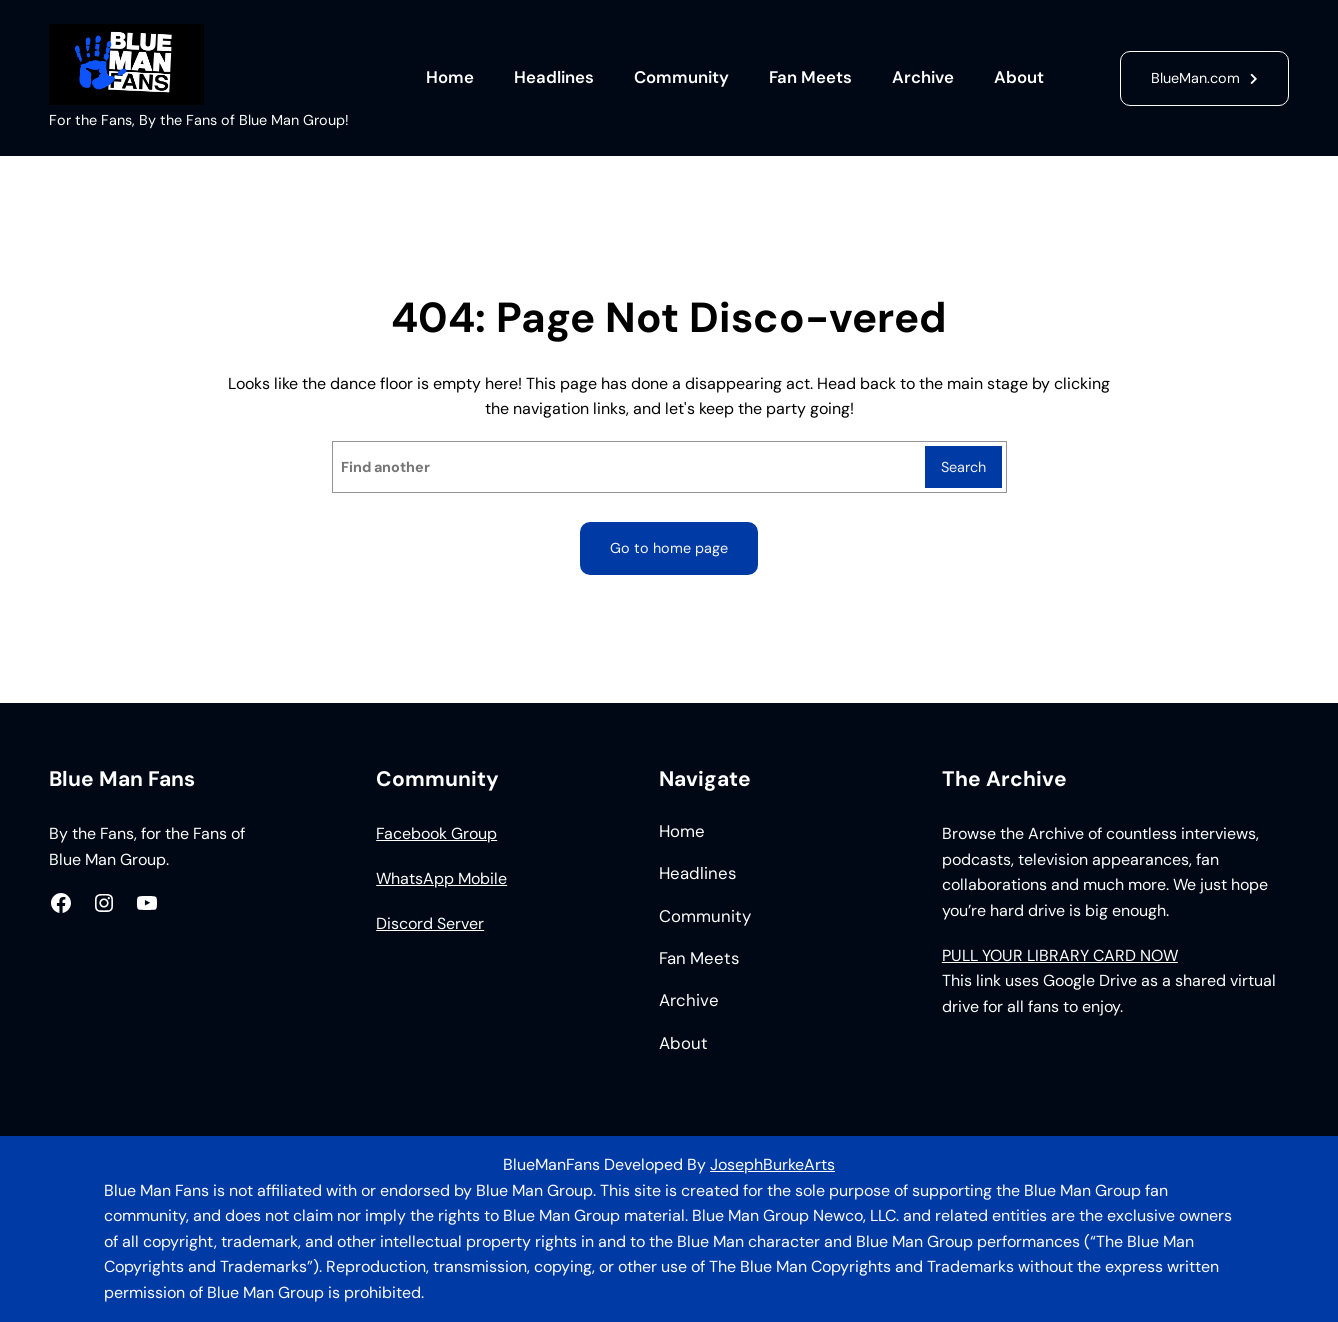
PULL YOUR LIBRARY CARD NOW (1060, 955)
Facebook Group (436, 833)
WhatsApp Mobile (441, 878)
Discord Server (430, 923)
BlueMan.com (1195, 78)
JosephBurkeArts (772, 1164)
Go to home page (669, 548)
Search (963, 467)
